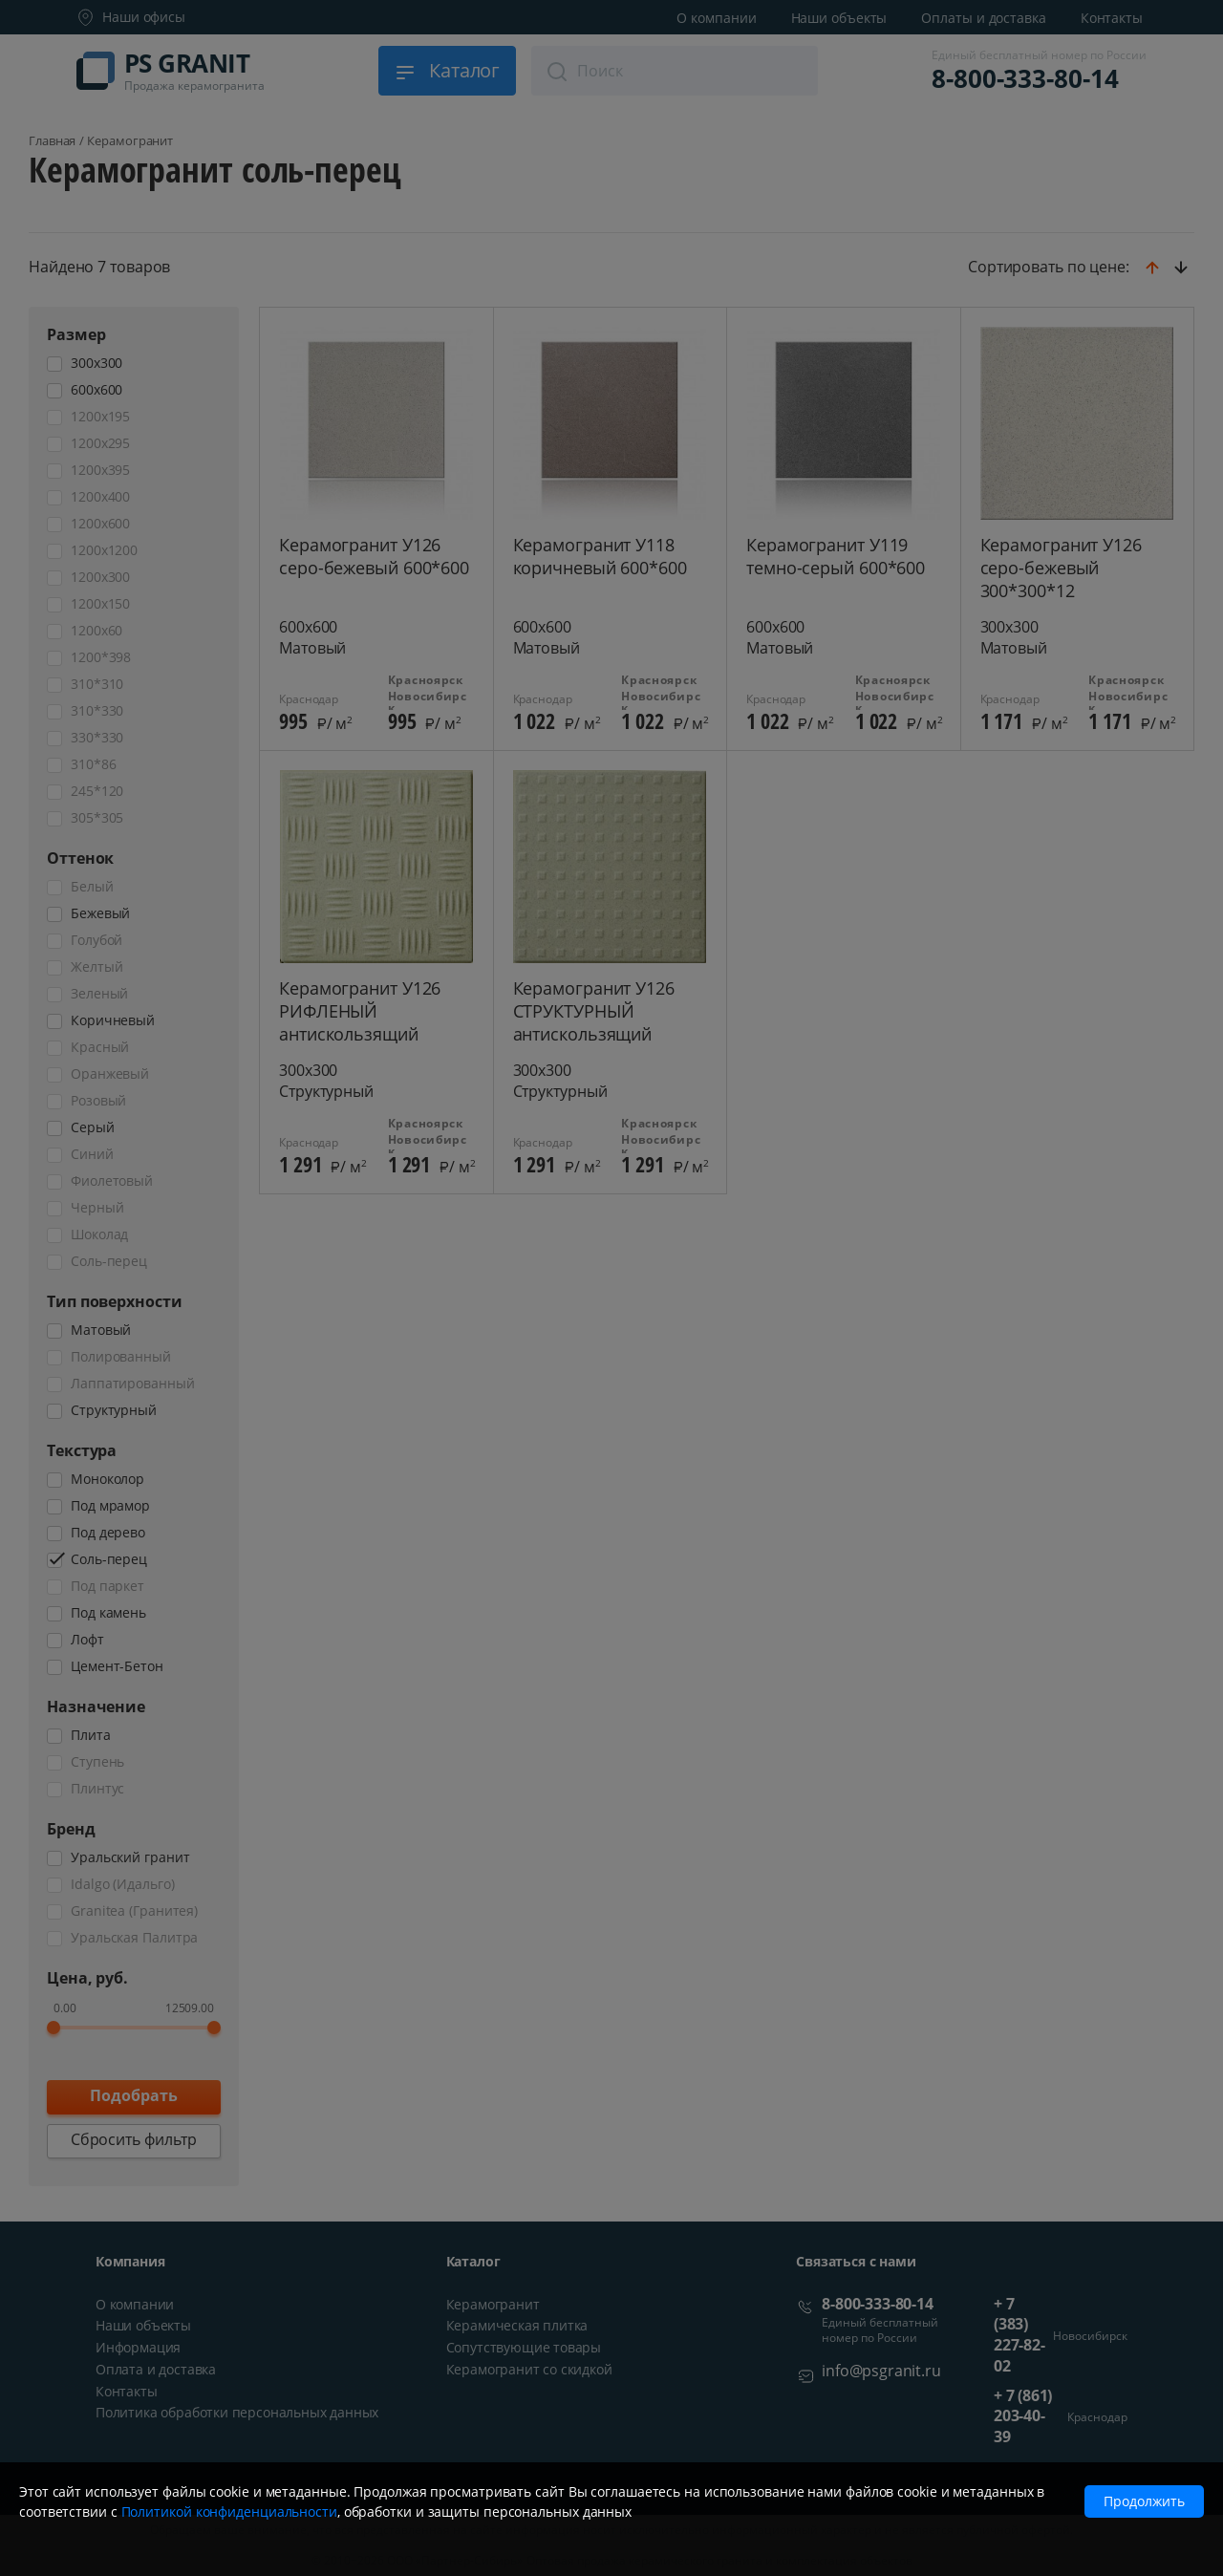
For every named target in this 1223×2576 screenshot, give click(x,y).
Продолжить (1144, 2501)
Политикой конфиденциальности (229, 2511)
